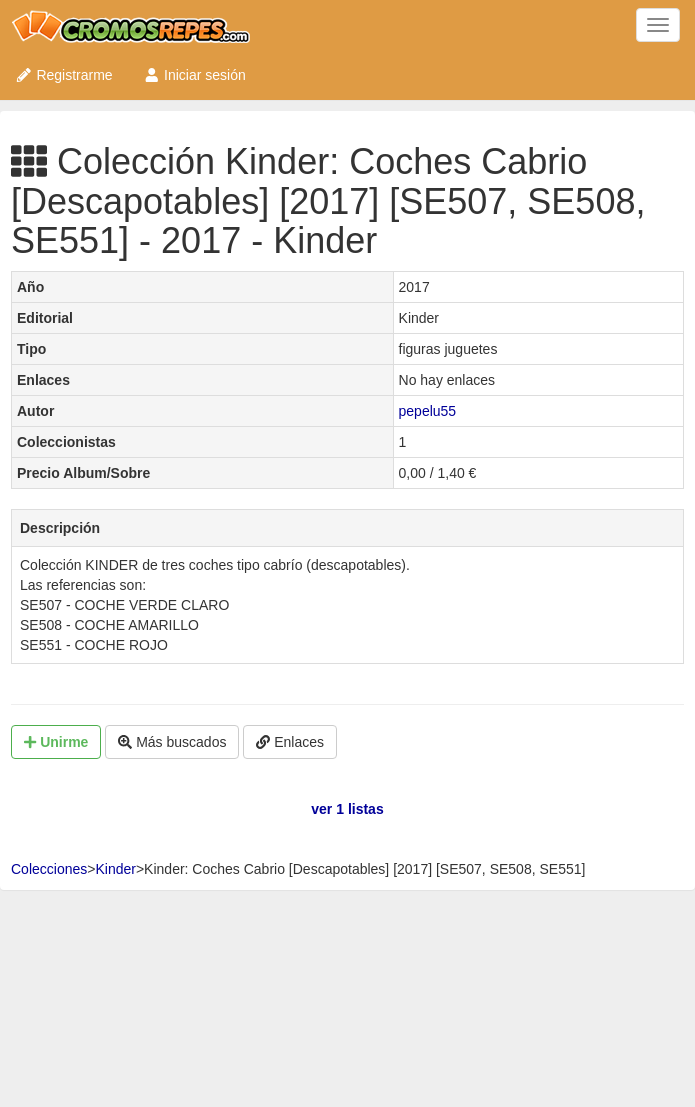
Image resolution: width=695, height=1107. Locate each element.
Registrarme (64, 75)
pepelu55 (428, 411)
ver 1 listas (347, 809)
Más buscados (172, 742)
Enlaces (290, 742)
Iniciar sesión (194, 75)
